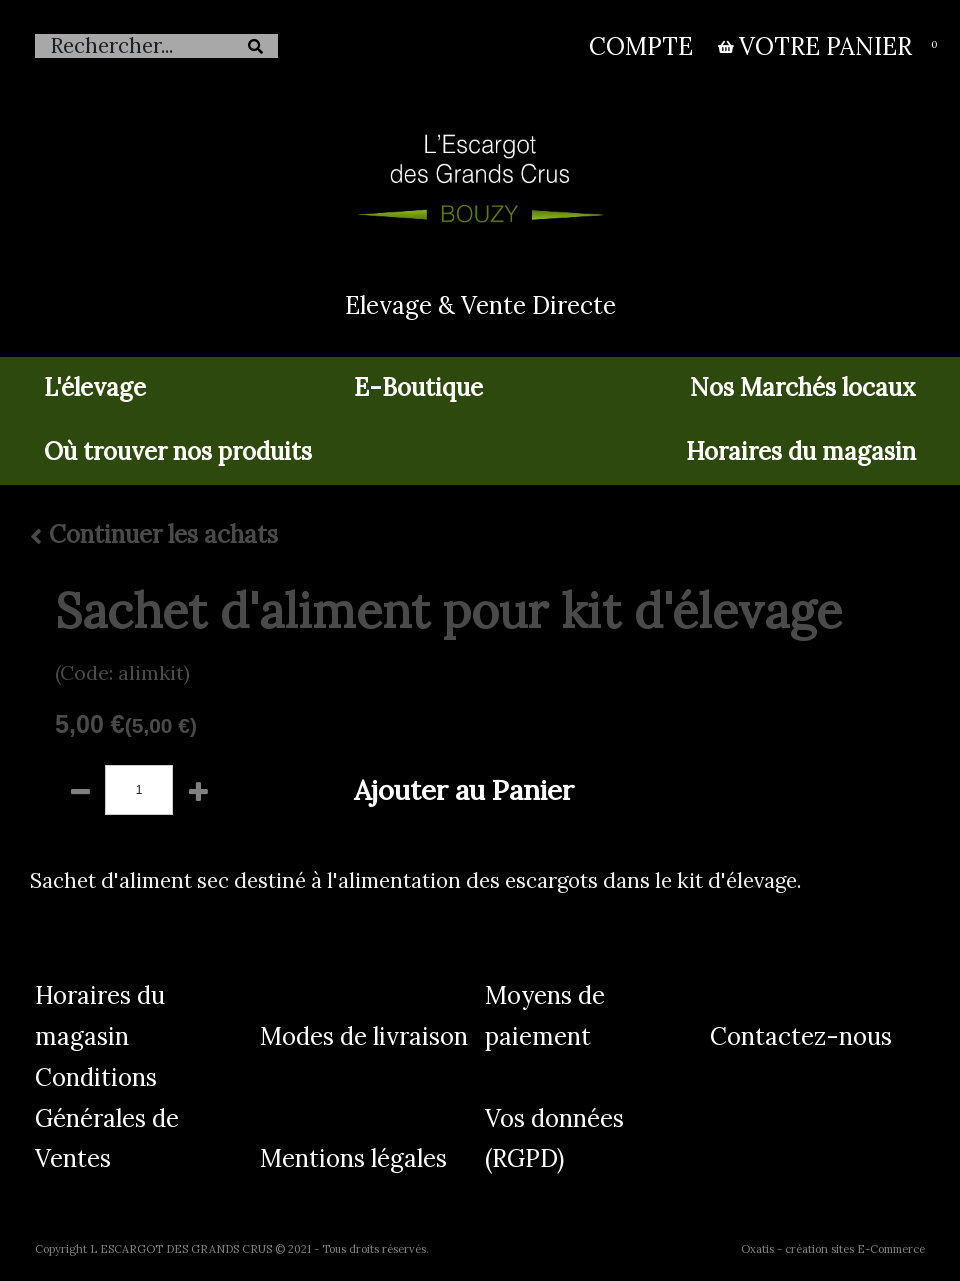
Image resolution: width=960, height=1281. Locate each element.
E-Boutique (418, 387)
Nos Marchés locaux (803, 387)
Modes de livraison (364, 1036)
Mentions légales (353, 1158)
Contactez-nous (801, 1036)
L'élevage (95, 387)
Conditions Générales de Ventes (107, 1118)
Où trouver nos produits (178, 451)
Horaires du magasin (801, 451)
